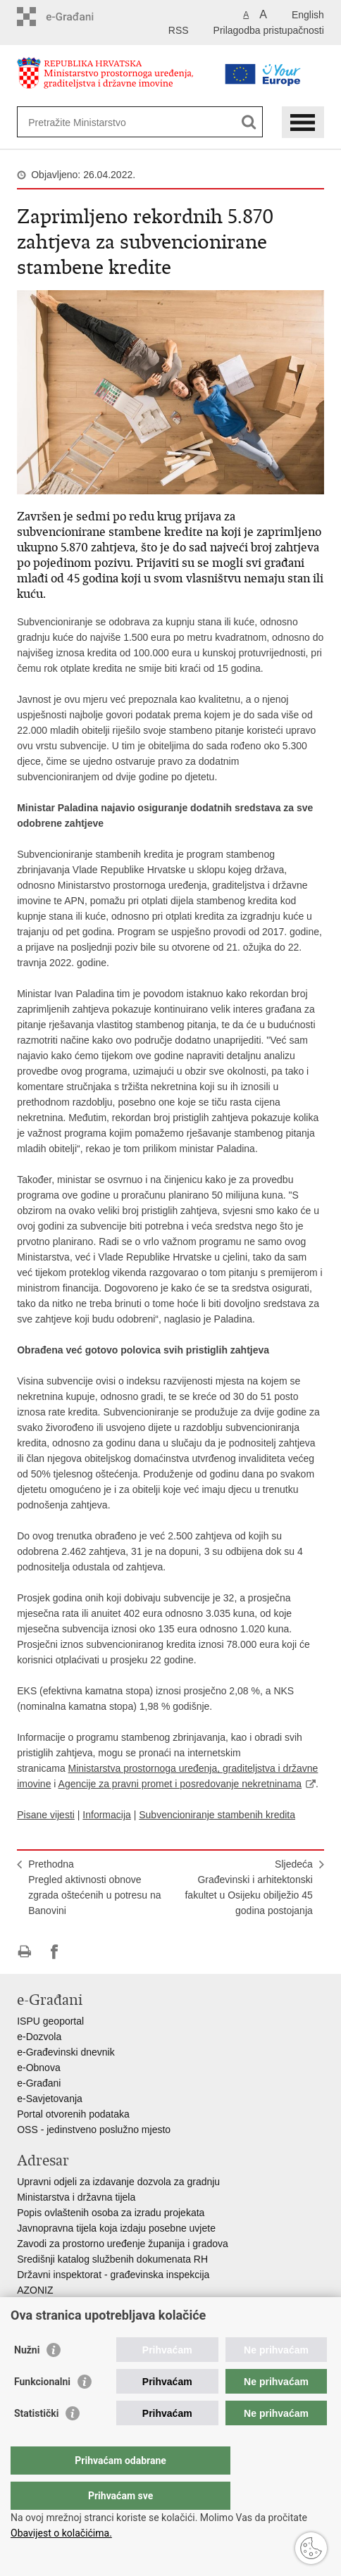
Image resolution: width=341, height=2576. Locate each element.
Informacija (106, 1814)
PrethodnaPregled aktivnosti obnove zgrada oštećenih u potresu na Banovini (94, 1887)
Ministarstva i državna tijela (76, 2197)
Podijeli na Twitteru (85, 1951)
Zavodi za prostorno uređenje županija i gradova (122, 2243)
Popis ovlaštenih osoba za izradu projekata (110, 2212)
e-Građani (39, 2083)
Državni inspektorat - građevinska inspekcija (113, 2274)
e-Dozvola (39, 2036)
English (308, 14)
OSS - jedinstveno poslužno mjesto (93, 2129)
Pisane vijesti (46, 1814)
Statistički (36, 2441)
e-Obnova (38, 2067)
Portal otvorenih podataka (73, 2114)
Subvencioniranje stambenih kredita (217, 1814)
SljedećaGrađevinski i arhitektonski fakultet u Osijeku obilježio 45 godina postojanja (248, 1887)
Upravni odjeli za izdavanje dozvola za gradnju (118, 2181)
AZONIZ (35, 2290)
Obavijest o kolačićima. (61, 2533)
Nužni (26, 2378)
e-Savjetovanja (49, 2098)
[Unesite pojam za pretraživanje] (121, 122)
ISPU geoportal (50, 2021)
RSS (178, 30)
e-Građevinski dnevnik (66, 2052)
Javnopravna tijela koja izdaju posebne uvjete (116, 2228)
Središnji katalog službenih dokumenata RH (112, 2259)
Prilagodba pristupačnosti (268, 30)
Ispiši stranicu (24, 1951)
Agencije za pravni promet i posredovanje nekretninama (180, 1783)
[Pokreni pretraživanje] (249, 122)
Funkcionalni (42, 2409)
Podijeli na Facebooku (54, 1951)
